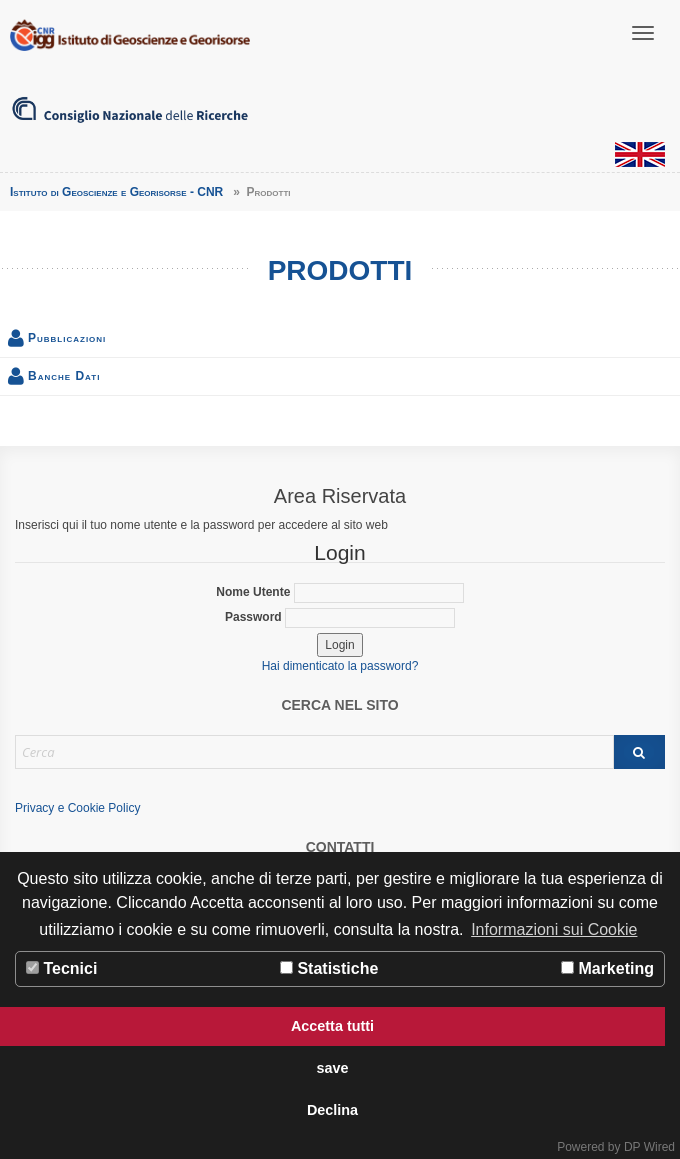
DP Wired (649, 1147)
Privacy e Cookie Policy (77, 808)
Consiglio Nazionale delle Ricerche (130, 110)
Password (340, 618)
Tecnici (61, 968)
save (332, 1068)
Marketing (607, 968)
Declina (332, 1110)
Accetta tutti (332, 1026)
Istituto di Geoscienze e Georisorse (130, 35)
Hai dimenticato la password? (340, 666)
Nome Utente (339, 593)
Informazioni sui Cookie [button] (554, 929)
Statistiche (329, 968)
